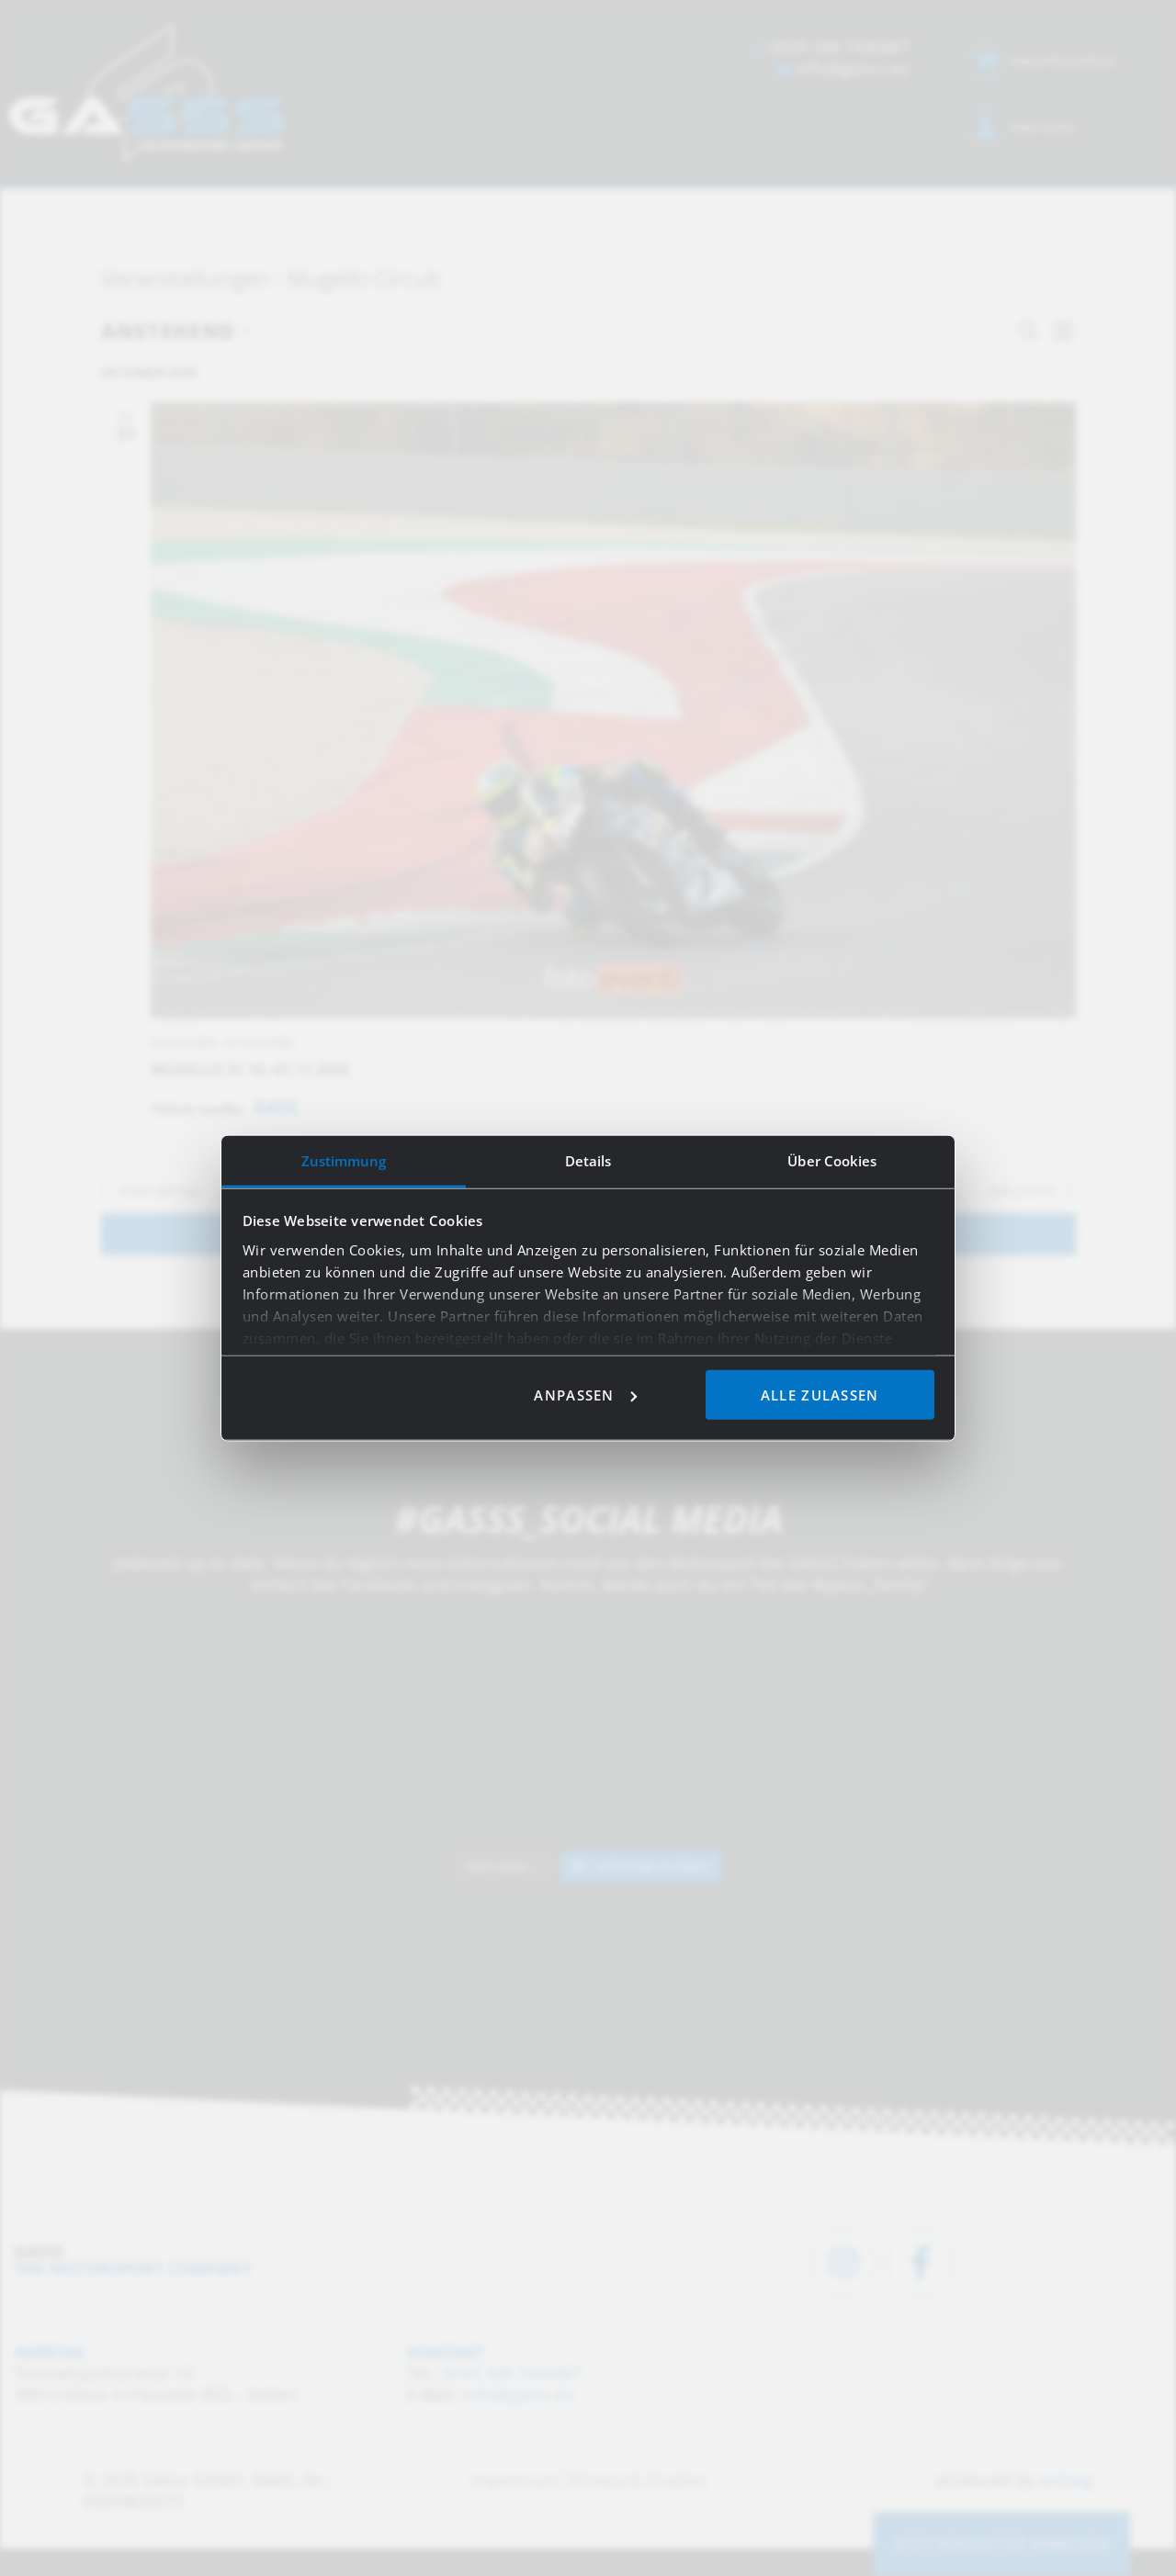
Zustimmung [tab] (344, 1160)
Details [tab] (588, 1160)
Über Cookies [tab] (831, 1160)
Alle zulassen (820, 1394)
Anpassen (585, 1394)
